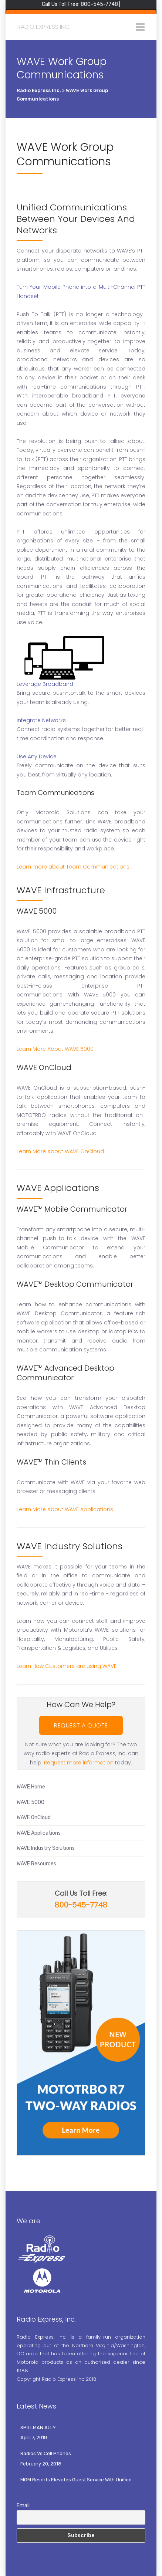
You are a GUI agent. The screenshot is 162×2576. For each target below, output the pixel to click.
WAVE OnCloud (34, 1817)
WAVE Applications (39, 1833)
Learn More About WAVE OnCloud (60, 1151)
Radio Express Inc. (43, 27)
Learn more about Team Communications (73, 866)
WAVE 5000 (30, 1802)
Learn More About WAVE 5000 (55, 1049)
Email (23, 2505)
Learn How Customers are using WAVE (67, 1666)
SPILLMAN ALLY (38, 2427)
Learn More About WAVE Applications (65, 1509)
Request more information (78, 1762)
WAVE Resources (36, 1864)
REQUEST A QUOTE (81, 1725)
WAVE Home (31, 1787)
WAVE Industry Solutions (46, 1848)
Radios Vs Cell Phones (45, 2453)
